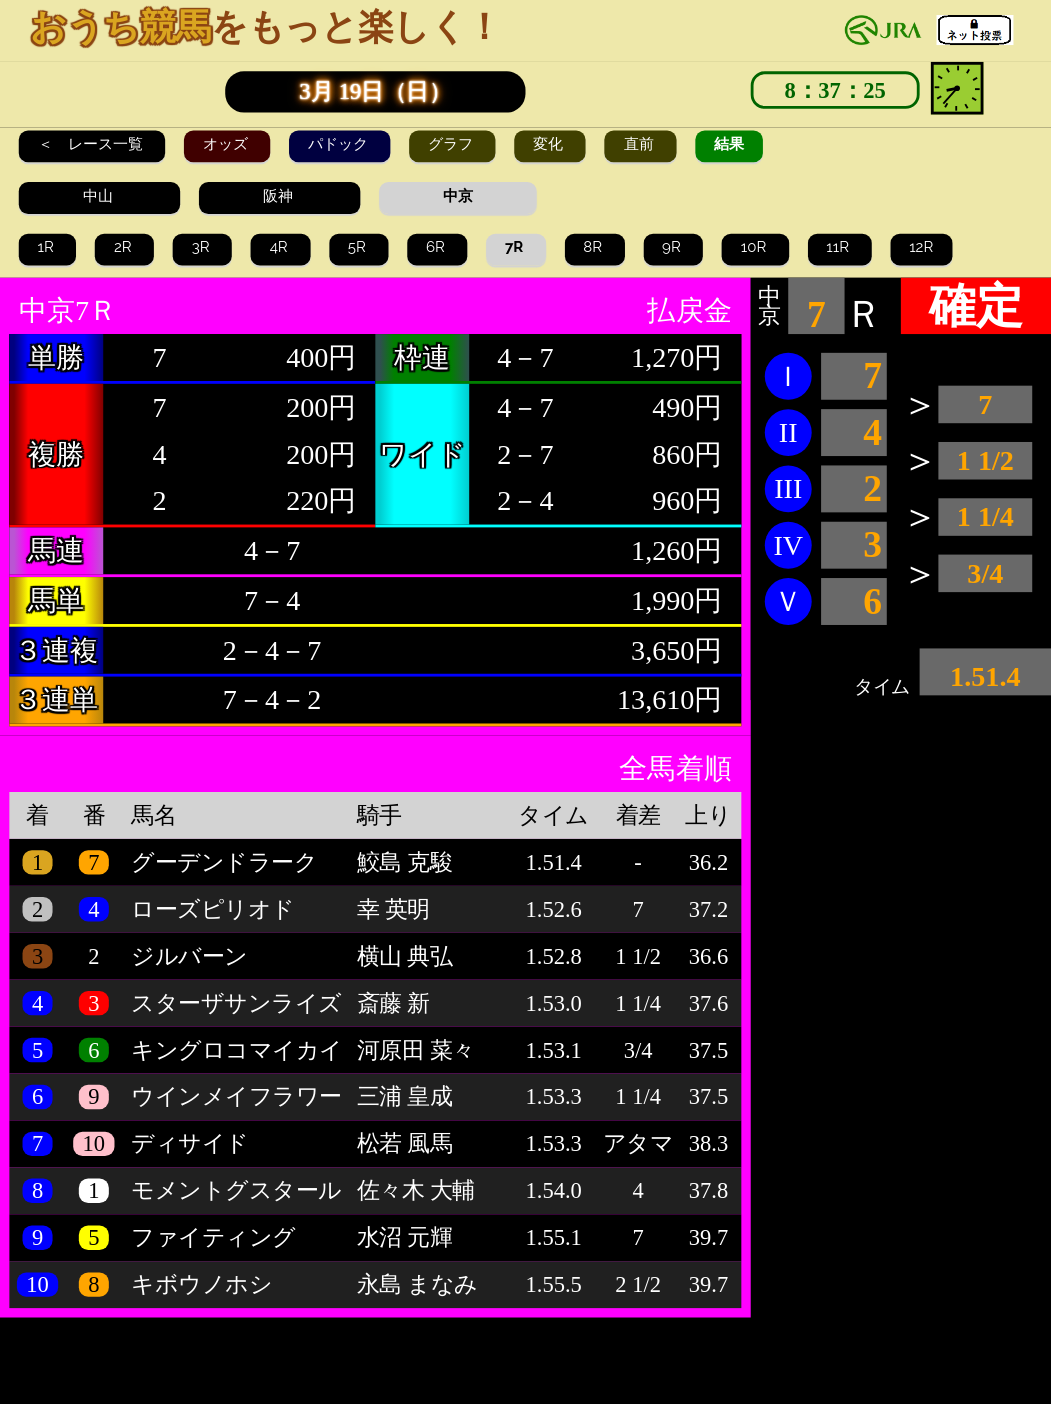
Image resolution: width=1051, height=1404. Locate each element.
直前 (641, 144)
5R (359, 247)
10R (755, 247)
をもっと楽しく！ (266, 27)
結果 (729, 144)
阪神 (280, 196)
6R (437, 247)
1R (48, 247)
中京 (458, 196)
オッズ (227, 144)
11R (839, 247)
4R (281, 247)
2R (124, 247)
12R (921, 247)
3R (203, 247)
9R (673, 247)
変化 (550, 144)
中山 (100, 196)
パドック (340, 144)
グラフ (452, 144)
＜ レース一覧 (92, 144)
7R (516, 247)
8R (594, 247)
